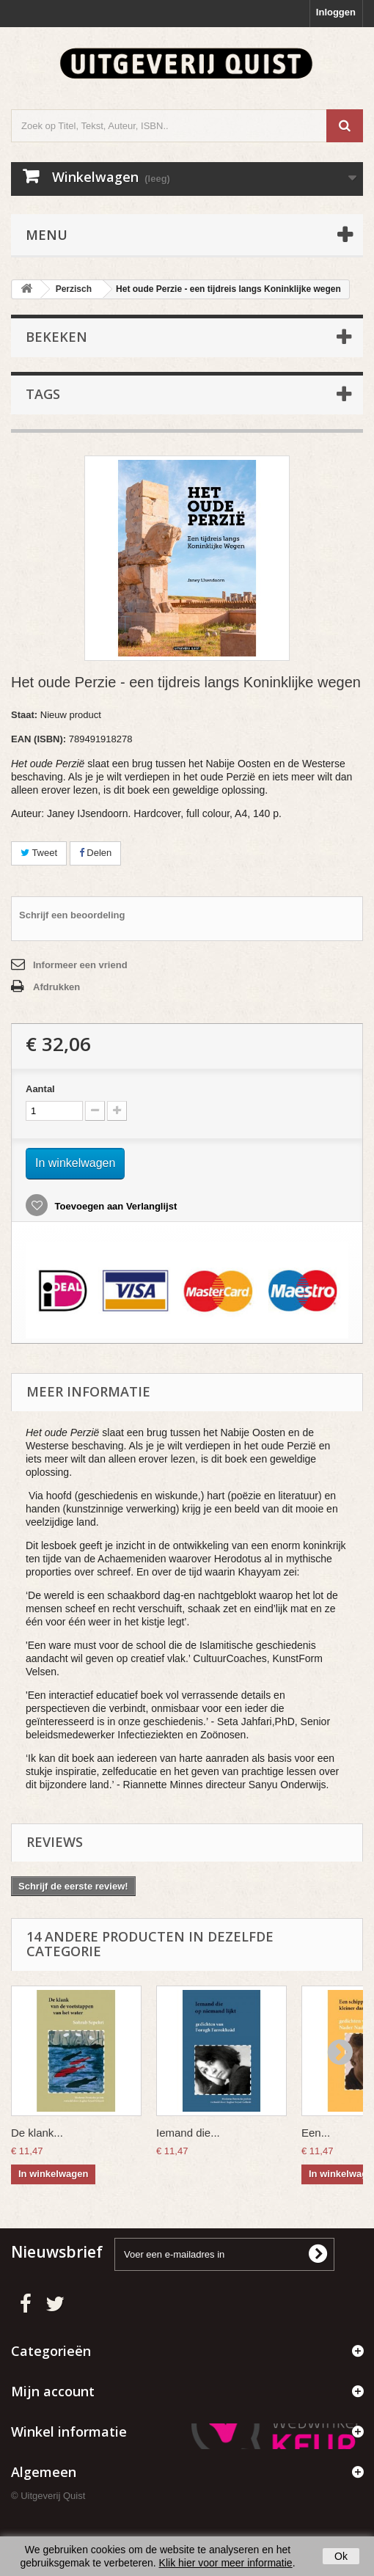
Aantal (40, 1088)
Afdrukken (56, 986)
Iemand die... (188, 2132)
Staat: (24, 714)
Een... (315, 2132)
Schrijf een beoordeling (72, 915)
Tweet (39, 852)
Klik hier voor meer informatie (226, 2563)
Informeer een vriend (80, 964)
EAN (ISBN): (38, 738)
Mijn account (53, 2391)
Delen (95, 852)
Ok (341, 2556)
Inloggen (336, 12)
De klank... (37, 2132)
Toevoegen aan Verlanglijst (114, 1206)
